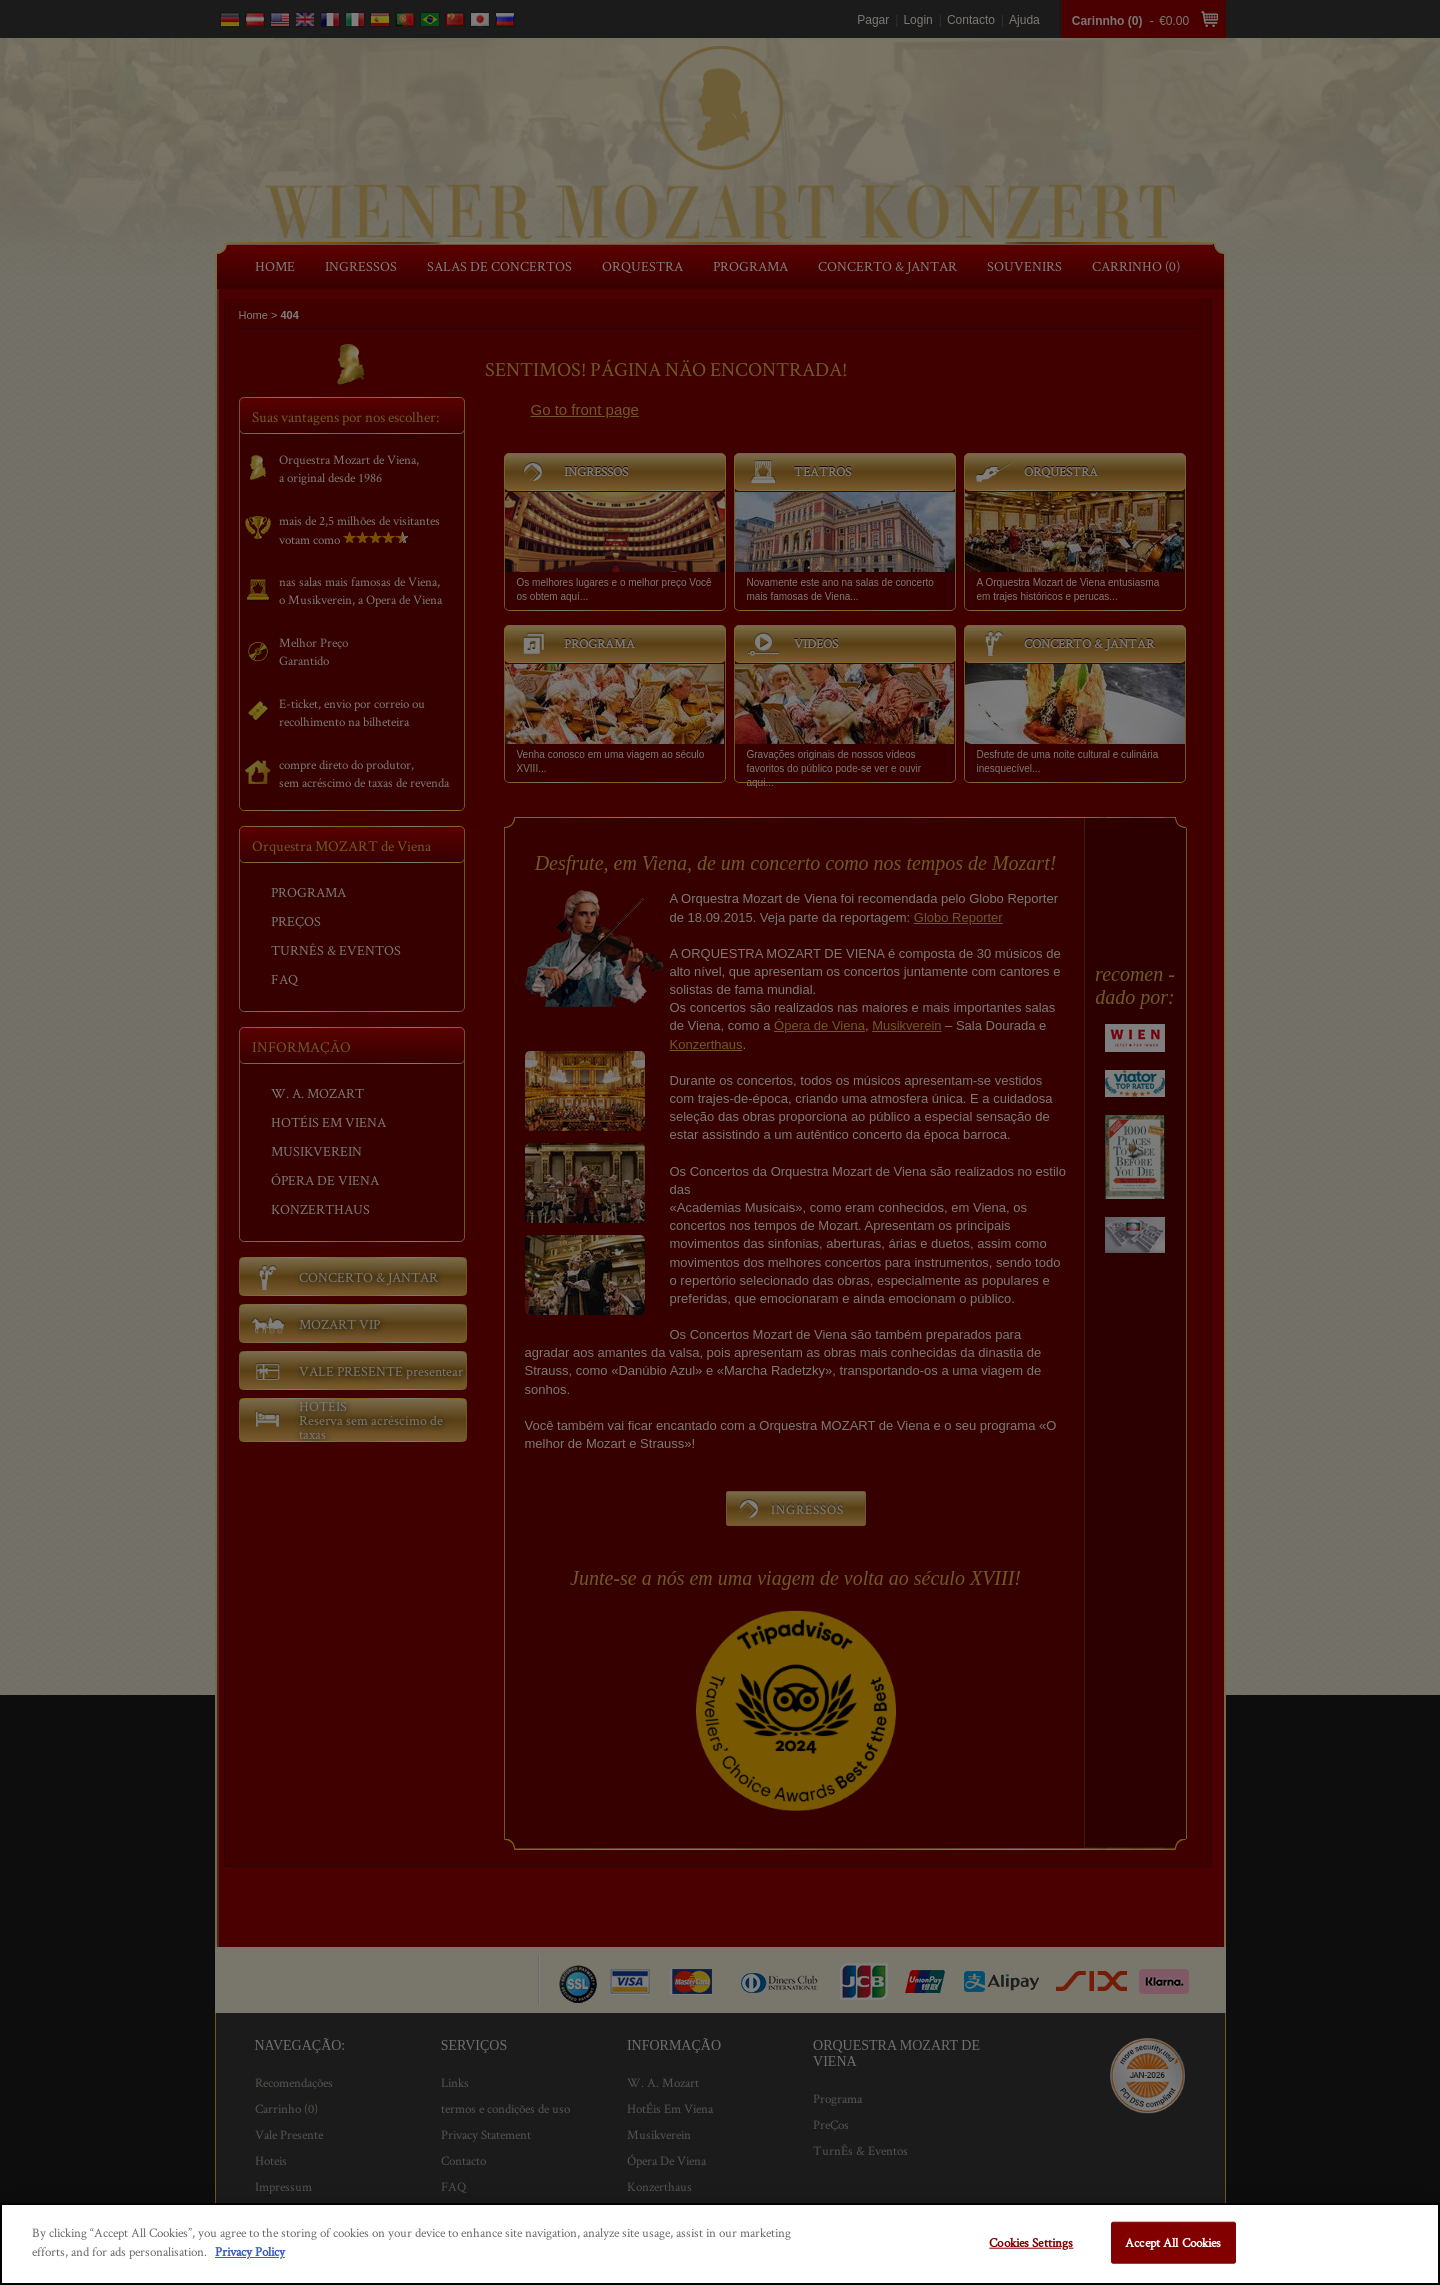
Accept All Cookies (1173, 2242)
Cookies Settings (1031, 2242)
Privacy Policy (250, 2251)
